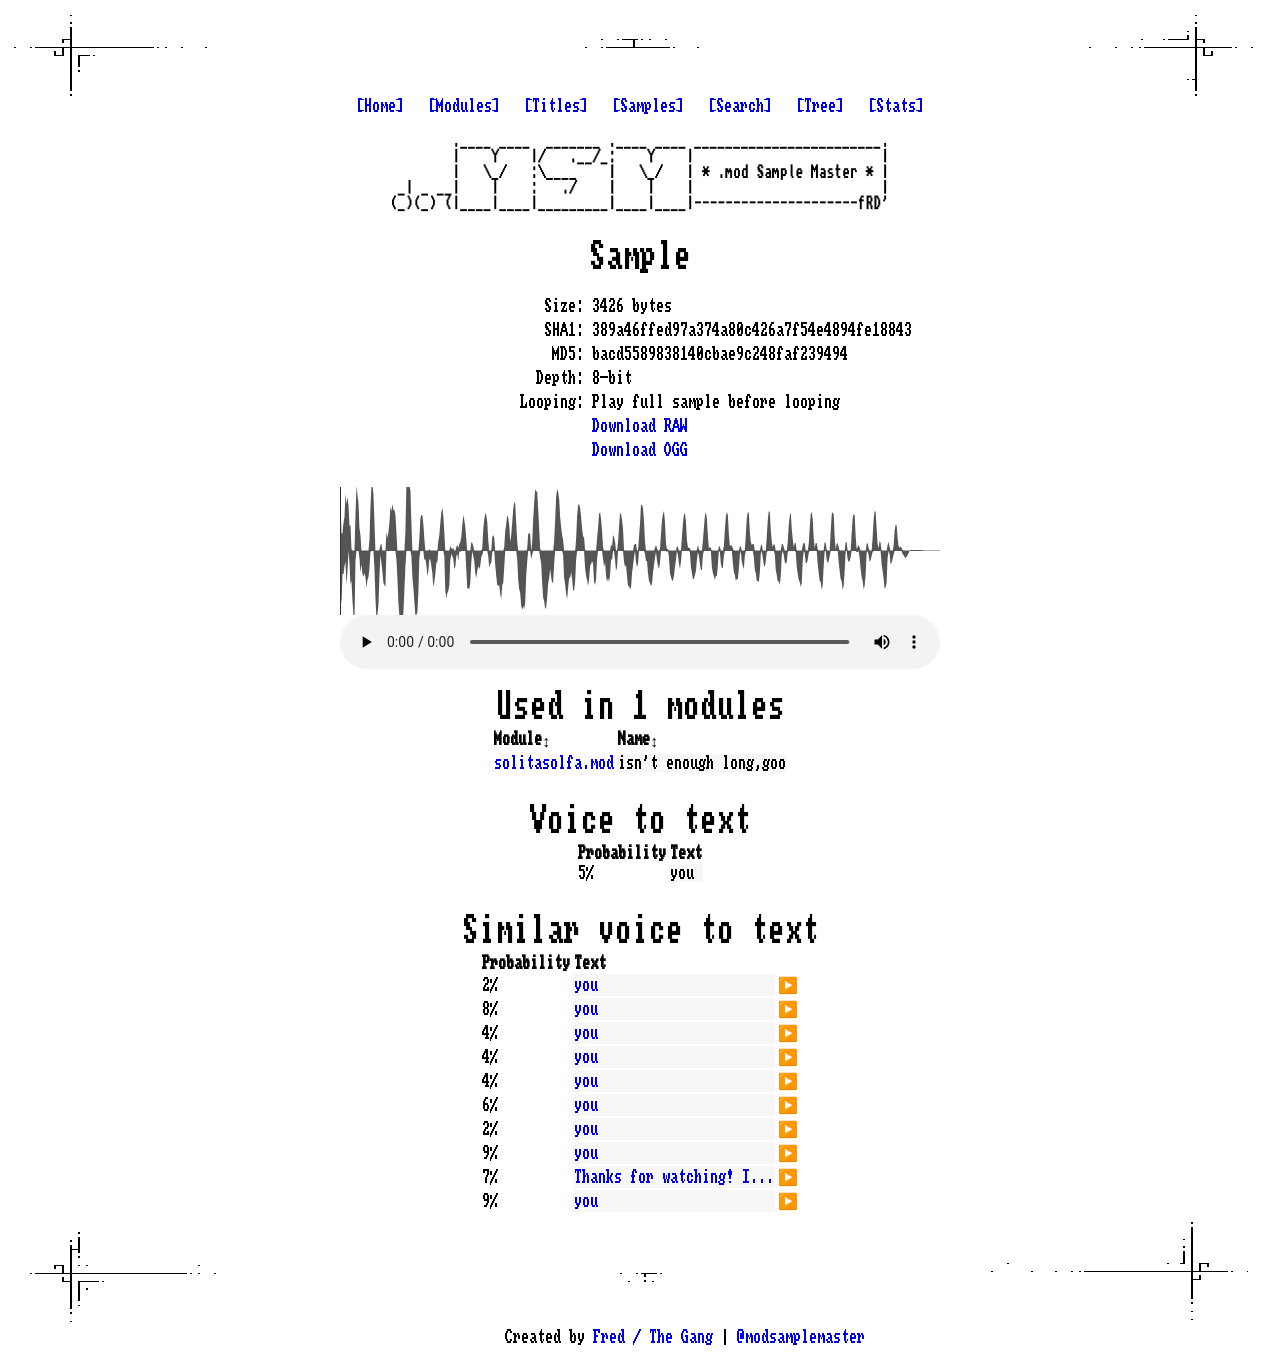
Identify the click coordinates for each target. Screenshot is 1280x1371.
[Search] (740, 106)
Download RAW (640, 426)
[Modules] (464, 106)
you (586, 985)
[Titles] (556, 106)
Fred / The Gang (653, 1337)
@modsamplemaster (801, 1337)
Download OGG (640, 450)
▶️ (788, 983)
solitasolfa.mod (554, 763)
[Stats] (896, 106)
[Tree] (820, 106)
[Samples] (648, 106)
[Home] (380, 106)
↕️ (546, 739)
